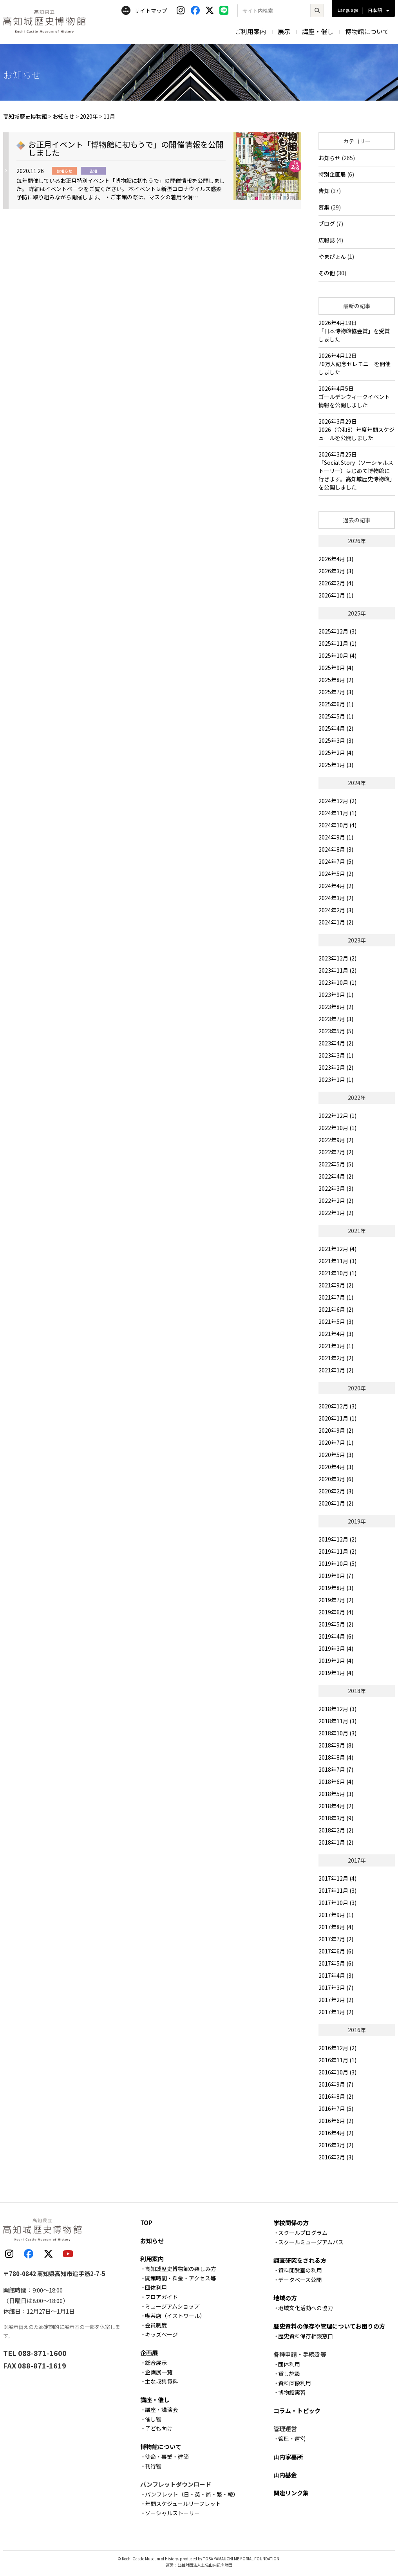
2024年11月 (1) (337, 813)
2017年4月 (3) (335, 1975)
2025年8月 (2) (335, 680)
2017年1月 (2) (335, 2012)
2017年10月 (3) (337, 1902)
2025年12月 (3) (337, 631)
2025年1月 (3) (335, 765)
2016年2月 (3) (335, 2157)
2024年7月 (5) (335, 861)
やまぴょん (332, 256)
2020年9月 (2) (335, 1430)
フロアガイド (161, 2297)
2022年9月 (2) (335, 1140)
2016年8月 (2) (335, 2096)
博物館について (367, 31)
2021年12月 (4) (337, 1249)
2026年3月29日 (356, 429)
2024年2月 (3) (335, 910)
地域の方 (285, 2298)
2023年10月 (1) (337, 982)
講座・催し (317, 31)
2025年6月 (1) (335, 704)
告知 (323, 191)
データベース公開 (300, 2280)
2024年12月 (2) (337, 801)
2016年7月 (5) (335, 2108)
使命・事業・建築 (167, 2456)
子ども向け (158, 2428)
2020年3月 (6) (335, 1479)
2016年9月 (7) (335, 2084)
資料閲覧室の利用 (300, 2270)
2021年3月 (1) (335, 1346)
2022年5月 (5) (335, 1164)
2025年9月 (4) (335, 668)
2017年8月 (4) (335, 1927)
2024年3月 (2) (335, 898)
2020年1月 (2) (335, 1503)
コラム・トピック (296, 2410)
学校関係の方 (291, 2223)
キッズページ (161, 2334)
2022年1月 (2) (335, 1213)
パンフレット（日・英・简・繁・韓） (192, 2494)
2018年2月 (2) (335, 1830)
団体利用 (156, 2287)
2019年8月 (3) (335, 1588)
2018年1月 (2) (335, 1842)
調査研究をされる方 (299, 2260)
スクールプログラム (302, 2233)
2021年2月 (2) (335, 1358)
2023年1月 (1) (335, 1079)
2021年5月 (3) (335, 1321)
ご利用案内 (250, 31)
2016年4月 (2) (335, 2133)
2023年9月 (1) (335, 994)
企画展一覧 (158, 2372)
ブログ (326, 223)
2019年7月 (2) (335, 1600)
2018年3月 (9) (335, 1818)
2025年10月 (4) (337, 655)
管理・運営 (292, 2438)
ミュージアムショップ (172, 2306)
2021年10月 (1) (337, 1273)
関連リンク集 (291, 2493)
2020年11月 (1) (337, 1418)
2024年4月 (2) (335, 886)
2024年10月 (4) (337, 825)
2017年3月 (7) (335, 1987)
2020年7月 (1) (335, 1442)
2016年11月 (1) (337, 2060)
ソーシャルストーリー (172, 2513)
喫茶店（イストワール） (175, 2316)
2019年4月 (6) (335, 1636)
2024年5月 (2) (335, 873)
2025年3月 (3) (335, 740)
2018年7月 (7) (335, 1769)
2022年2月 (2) (335, 1200)
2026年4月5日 (356, 397)
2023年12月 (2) (337, 958)
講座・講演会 (161, 2410)
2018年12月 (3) (337, 1709)
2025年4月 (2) (335, 728)
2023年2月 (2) (335, 1067)
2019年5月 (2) (335, 1624)
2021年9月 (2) (335, 1285)
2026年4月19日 (356, 331)
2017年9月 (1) (335, 1915)
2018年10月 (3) (337, 1733)
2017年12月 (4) (337, 1878)
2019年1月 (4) (335, 1673)
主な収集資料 (161, 2381)
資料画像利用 (294, 2383)
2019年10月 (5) (337, 1563)
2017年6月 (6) (335, 1951)
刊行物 (153, 2466)
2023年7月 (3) (335, 1019)
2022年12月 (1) (337, 1115)
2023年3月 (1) (335, 1055)
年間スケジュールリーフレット (183, 2503)
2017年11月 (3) (337, 1890)
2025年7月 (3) (335, 692)
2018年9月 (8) (335, 1745)
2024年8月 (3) (335, 849)
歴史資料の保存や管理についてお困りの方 (329, 2326)
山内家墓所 (288, 2457)
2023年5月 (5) (335, 1031)
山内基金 (285, 2475)
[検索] (317, 10)
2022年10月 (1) (337, 1128)
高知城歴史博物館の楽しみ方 (180, 2269)
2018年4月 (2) (335, 1806)
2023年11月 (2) (337, 970)
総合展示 (156, 2363)
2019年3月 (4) (335, 1648)
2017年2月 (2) (335, 2000)
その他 (326, 273)
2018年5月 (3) (335, 1794)
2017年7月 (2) (335, 1939)
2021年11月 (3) (337, 1261)
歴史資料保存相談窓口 (305, 2336)
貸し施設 (289, 2373)
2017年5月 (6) (335, 1963)
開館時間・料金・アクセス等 (180, 2278)
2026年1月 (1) (335, 595)
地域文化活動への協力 (305, 2308)
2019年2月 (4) (335, 1660)
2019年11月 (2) (337, 1551)
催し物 (153, 2419)
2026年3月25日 (356, 470)
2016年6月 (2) (335, 2121)
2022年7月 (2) (335, 1152)
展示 (284, 31)
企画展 (149, 2353)
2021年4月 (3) (335, 1334)
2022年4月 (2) (335, 1176)
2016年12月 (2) (337, 2048)
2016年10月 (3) (337, 2072)
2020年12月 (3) (337, 1406)
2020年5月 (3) (335, 1455)
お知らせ (329, 158)
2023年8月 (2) (335, 1007)
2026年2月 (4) (335, 583)
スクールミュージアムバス (311, 2242)
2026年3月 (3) (335, 571)
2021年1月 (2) (335, 1370)
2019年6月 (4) (335, 1612)
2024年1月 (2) (335, 922)
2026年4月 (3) (335, 559)
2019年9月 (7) (335, 1576)
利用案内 (152, 2259)
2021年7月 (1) (335, 1297)
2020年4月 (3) (335, 1467)
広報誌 (326, 240)
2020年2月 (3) (335, 1491)
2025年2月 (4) (335, 752)
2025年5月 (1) (335, 716)
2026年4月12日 (356, 364)
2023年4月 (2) (335, 1043)
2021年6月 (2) (335, 1309)
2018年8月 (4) (335, 1757)
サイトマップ (144, 10)
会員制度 (156, 2325)
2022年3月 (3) (335, 1188)
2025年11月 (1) (337, 643)
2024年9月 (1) (335, 837)
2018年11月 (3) (337, 1721)
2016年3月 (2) (335, 2145)
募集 (323, 207)
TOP (146, 2223)
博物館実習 (292, 2392)
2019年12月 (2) (337, 1539)
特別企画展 (332, 174)
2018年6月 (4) (335, 1781)
